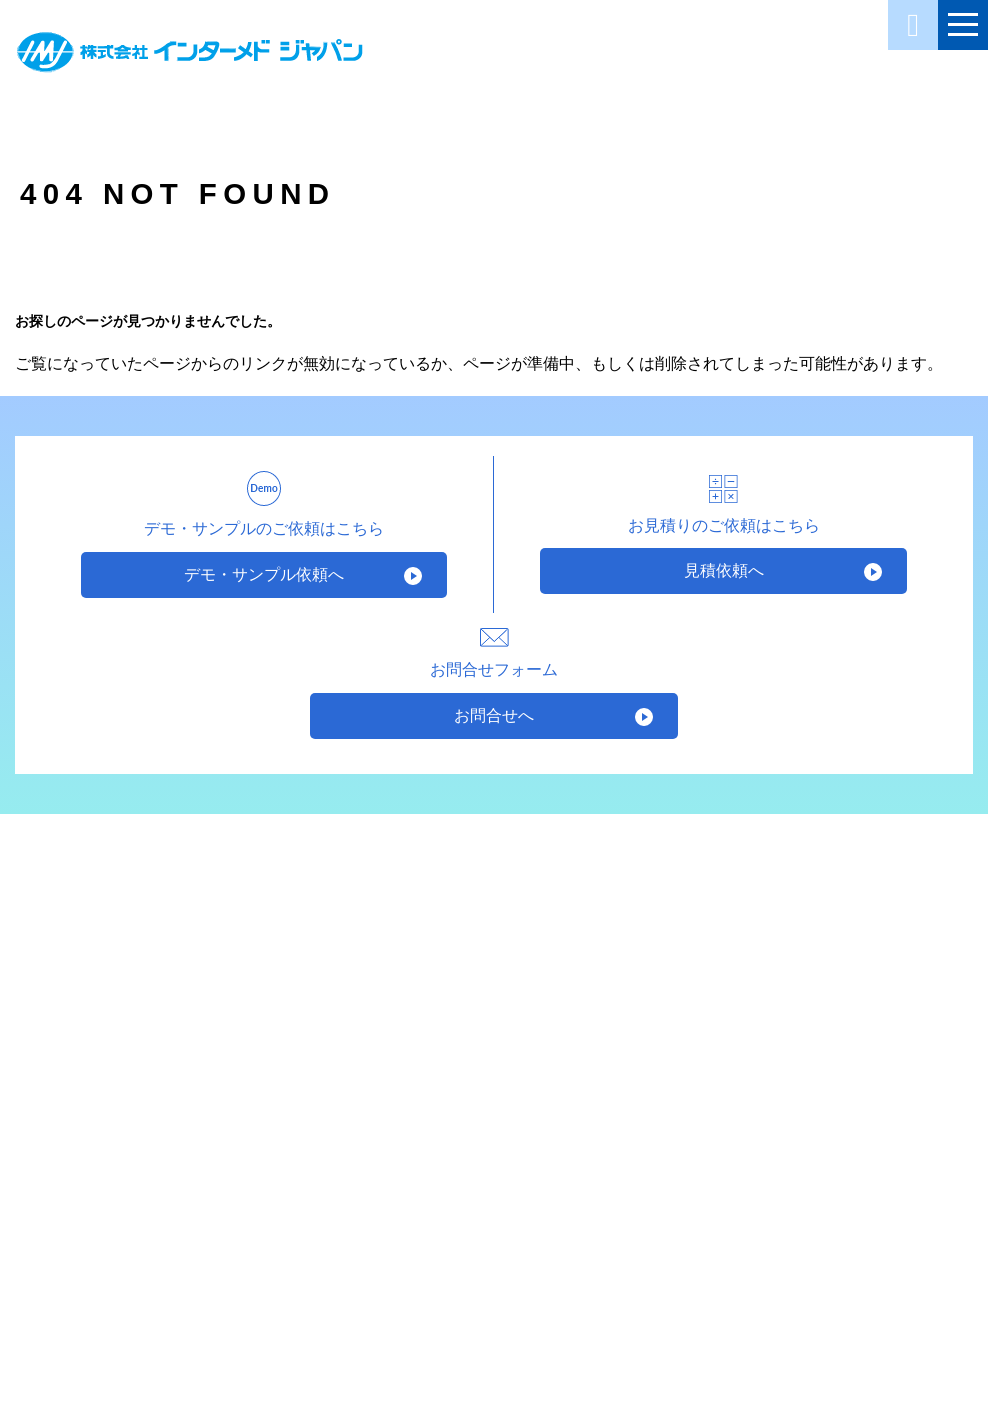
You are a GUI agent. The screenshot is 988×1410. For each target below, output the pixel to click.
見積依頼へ (724, 570)
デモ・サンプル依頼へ (264, 574)
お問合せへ (494, 715)
